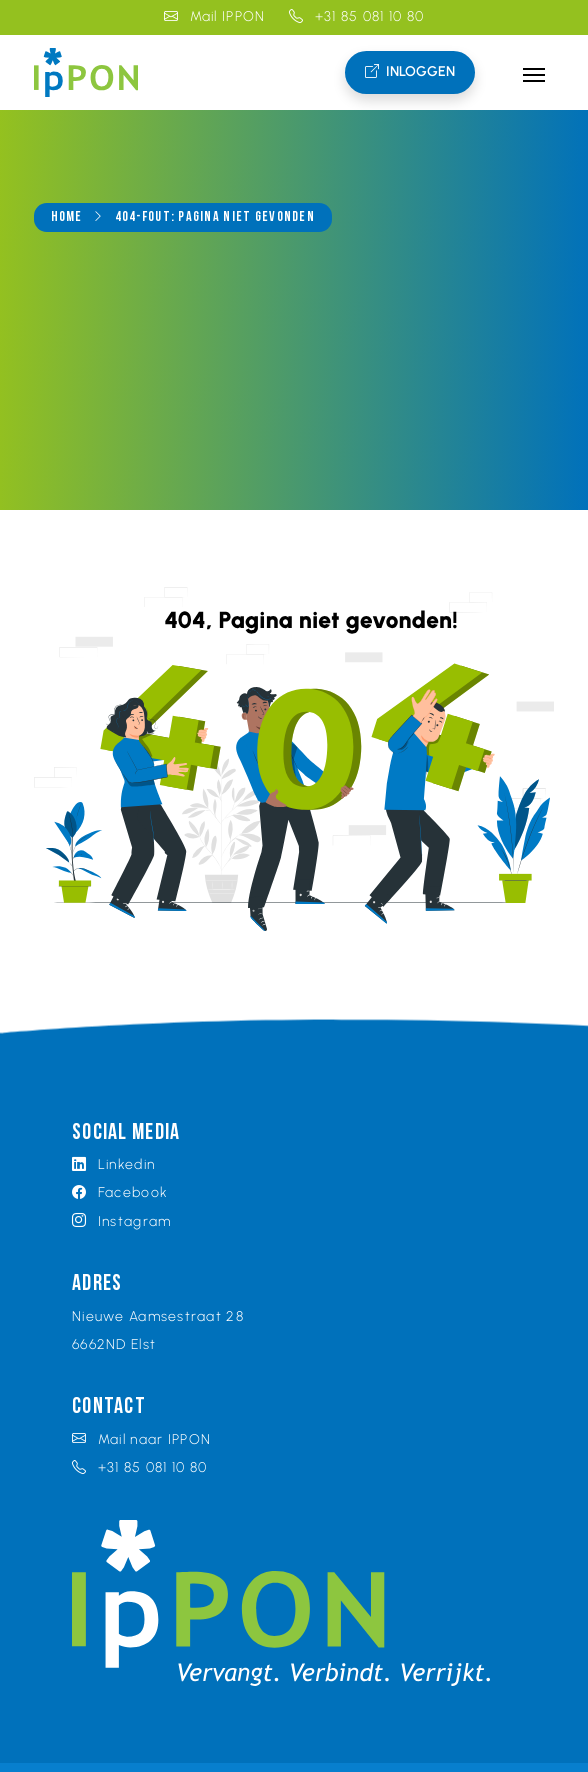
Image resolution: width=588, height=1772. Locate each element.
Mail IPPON (215, 16)
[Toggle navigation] (533, 73)
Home (67, 217)
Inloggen (409, 72)
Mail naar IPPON (141, 1439)
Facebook (120, 1192)
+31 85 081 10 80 (356, 16)
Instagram (121, 1221)
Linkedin (113, 1164)
